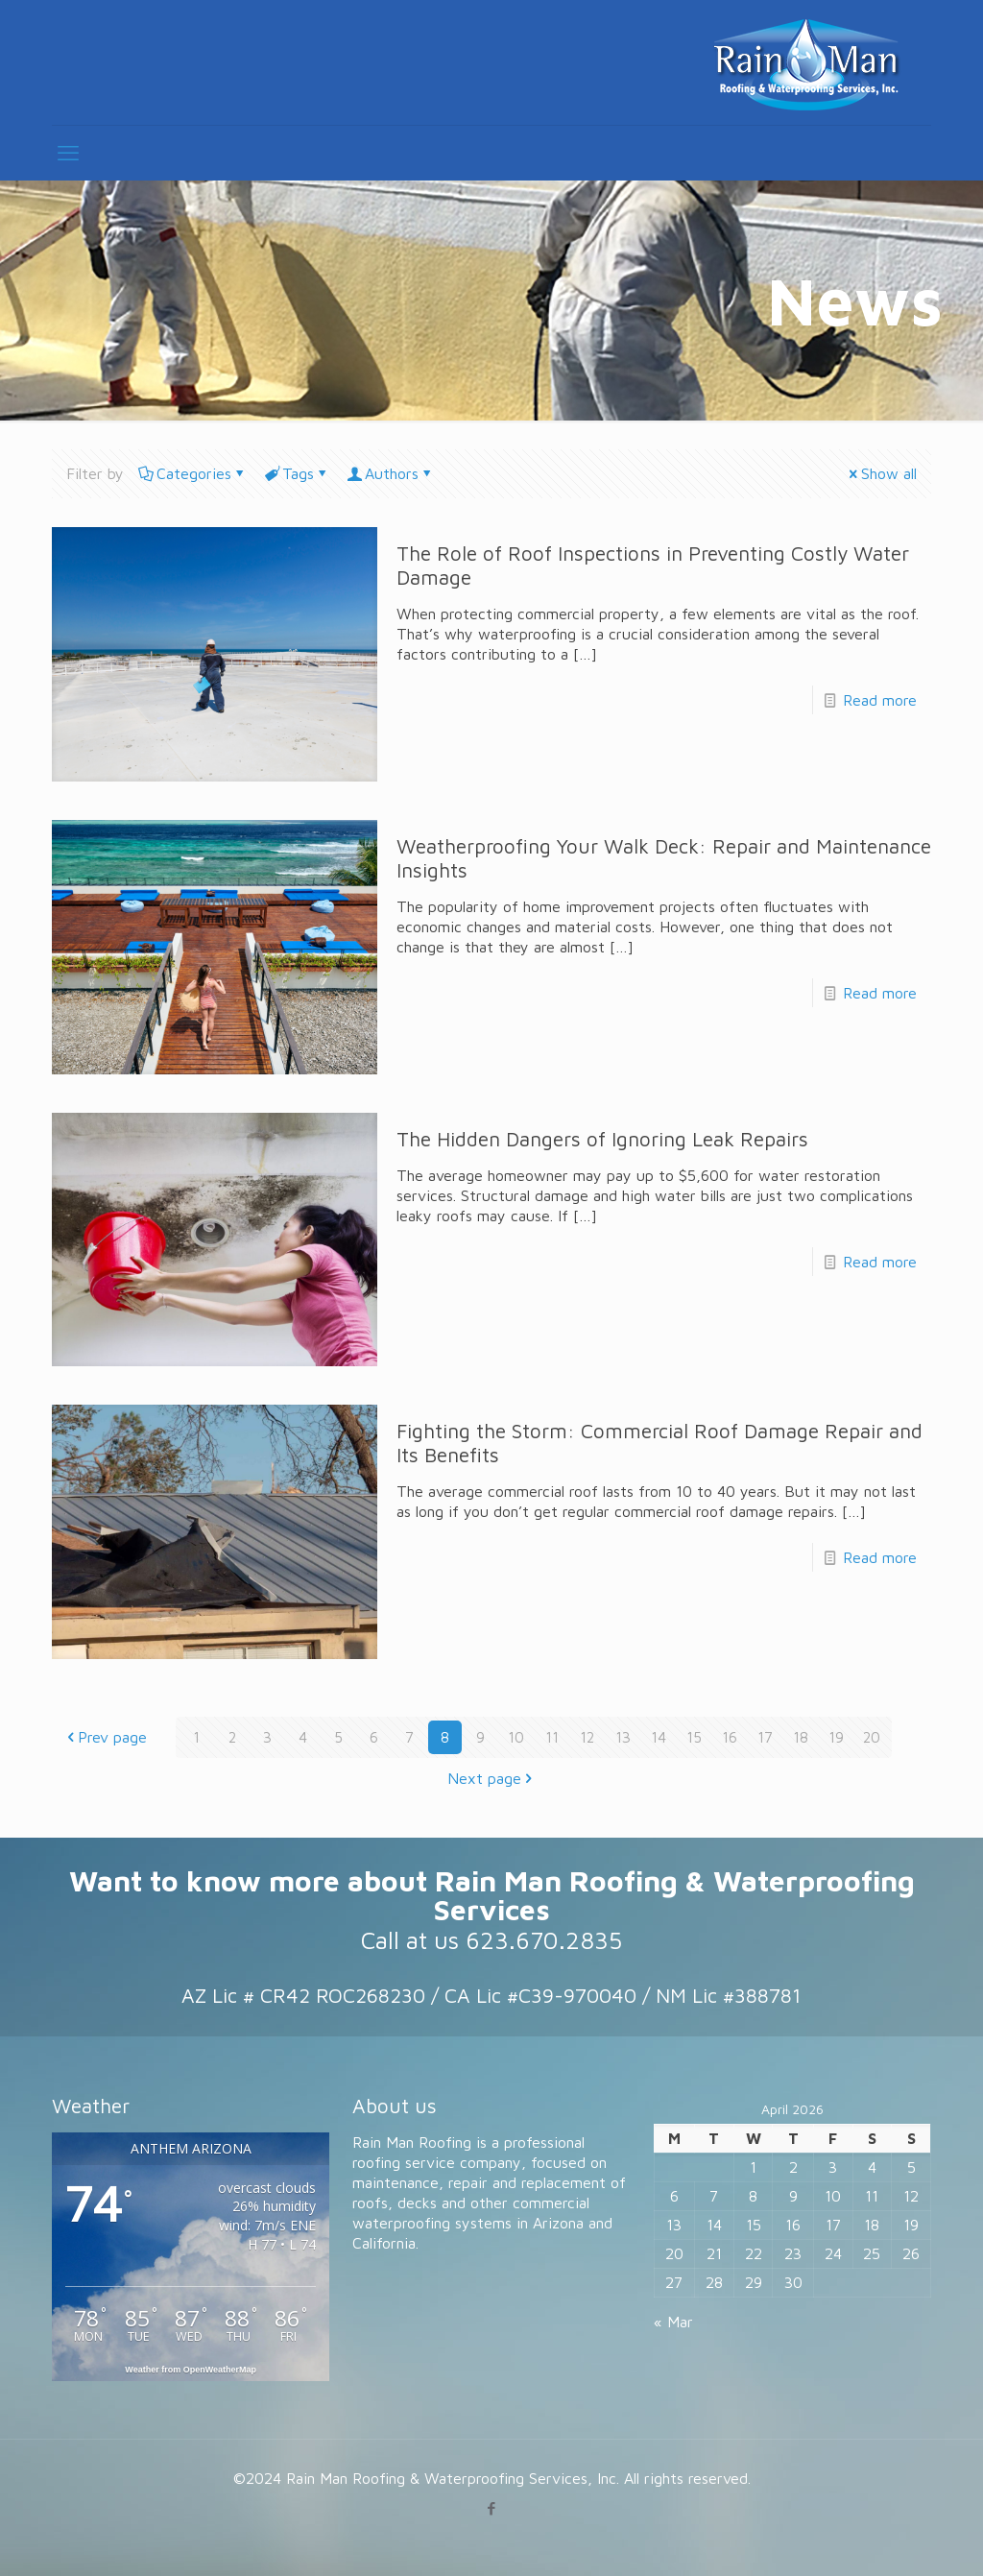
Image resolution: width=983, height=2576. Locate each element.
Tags (296, 473)
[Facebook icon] (492, 2508)
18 (800, 1736)
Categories (192, 473)
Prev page (104, 1736)
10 (516, 1736)
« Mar (673, 2321)
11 (552, 1736)
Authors (390, 473)
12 (587, 1736)
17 (765, 1736)
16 (729, 1736)
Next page (492, 1778)
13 (623, 1736)
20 (871, 1736)
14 (658, 1736)
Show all (881, 473)
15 (694, 1736)
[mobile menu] (68, 152)
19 (836, 1736)
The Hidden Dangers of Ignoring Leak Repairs (602, 1138)
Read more (880, 700)
